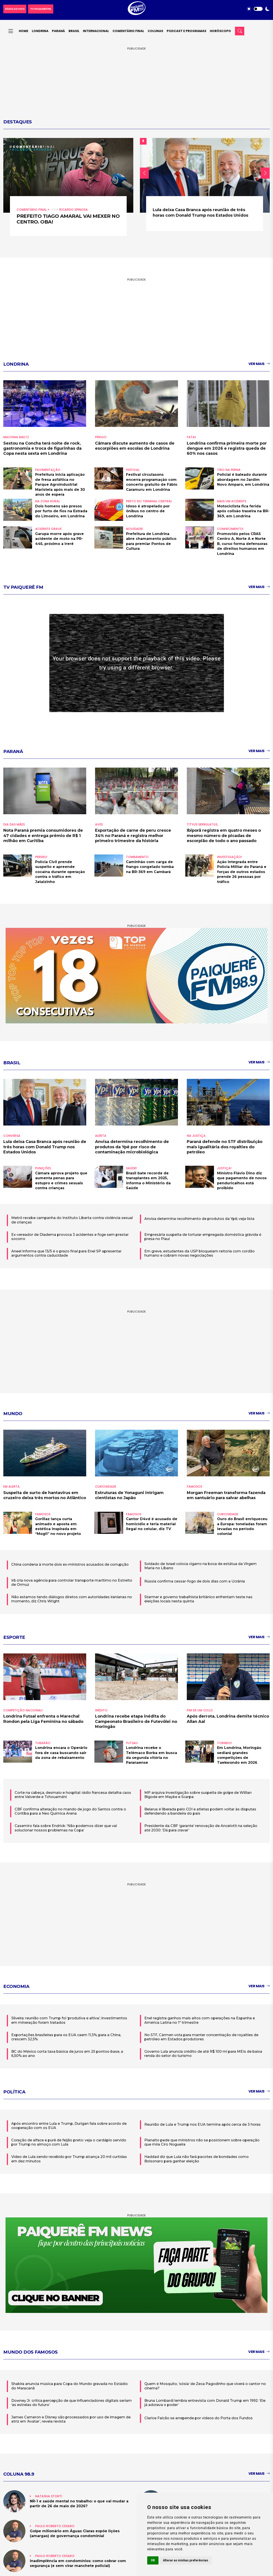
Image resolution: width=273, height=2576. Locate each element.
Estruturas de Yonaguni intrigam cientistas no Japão (129, 1495)
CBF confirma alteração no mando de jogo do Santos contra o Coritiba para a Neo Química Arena (70, 1811)
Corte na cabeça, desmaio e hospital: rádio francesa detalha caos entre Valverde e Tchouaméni (73, 1795)
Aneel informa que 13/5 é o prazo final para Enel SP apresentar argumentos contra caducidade (66, 1253)
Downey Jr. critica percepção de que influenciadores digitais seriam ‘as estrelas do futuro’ (71, 2402)
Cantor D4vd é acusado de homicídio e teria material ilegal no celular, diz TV (151, 1524)
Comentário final (128, 31)
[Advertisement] (136, 82)
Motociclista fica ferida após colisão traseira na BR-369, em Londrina (243, 511)
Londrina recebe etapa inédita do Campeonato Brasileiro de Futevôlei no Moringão (136, 1721)
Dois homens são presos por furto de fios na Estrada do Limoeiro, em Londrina (61, 511)
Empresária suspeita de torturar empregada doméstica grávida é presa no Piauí (202, 1237)
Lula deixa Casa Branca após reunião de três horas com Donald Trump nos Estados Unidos (44, 1146)
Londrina (40, 31)
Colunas (155, 31)
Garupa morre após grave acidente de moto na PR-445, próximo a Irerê (59, 539)
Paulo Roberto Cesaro (54, 2526)
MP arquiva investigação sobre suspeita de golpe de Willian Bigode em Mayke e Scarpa (198, 1795)
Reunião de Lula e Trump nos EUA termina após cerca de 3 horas (202, 2124)
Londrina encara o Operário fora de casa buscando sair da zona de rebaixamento (61, 1753)
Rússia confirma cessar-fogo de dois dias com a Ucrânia (194, 1581)
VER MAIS (259, 364)
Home (23, 31)
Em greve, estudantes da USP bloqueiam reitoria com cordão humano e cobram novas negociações (199, 1253)
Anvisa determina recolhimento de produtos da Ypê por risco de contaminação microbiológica (132, 1146)
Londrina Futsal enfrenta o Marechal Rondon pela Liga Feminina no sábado (43, 1719)
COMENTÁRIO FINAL (32, 209)
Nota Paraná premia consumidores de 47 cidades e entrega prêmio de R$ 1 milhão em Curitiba (43, 835)
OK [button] (153, 2560)
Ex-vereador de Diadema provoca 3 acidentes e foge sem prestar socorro (70, 1237)
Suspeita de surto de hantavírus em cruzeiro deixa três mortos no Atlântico (44, 1495)
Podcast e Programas (186, 31)
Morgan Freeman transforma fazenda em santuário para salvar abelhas (226, 1495)
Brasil (74, 31)
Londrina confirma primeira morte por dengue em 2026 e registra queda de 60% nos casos (227, 448)
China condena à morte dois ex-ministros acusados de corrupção (70, 1564)
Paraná (58, 31)
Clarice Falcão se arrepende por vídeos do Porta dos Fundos (198, 2418)
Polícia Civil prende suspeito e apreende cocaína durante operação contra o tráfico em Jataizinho (60, 872)
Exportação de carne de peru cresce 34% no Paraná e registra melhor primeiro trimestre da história (133, 835)
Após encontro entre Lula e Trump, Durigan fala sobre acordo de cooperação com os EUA (69, 2125)
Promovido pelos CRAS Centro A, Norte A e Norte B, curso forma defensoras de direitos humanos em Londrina (242, 544)
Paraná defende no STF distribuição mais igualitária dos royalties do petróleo (224, 1146)
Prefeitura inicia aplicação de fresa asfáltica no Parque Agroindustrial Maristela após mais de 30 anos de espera (60, 484)
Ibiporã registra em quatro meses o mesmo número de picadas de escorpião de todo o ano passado (224, 835)
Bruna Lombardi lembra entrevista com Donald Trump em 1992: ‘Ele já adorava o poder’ (204, 2402)
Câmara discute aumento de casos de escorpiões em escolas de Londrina (134, 446)
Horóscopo (220, 31)
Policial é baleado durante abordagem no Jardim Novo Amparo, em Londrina (243, 479)
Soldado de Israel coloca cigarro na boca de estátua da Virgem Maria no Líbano (200, 1566)
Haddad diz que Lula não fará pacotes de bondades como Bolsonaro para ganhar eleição (196, 2159)
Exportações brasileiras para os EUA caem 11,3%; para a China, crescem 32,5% (66, 2037)
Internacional (96, 31)
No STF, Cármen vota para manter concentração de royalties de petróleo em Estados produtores (201, 2037)
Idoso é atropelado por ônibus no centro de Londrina (148, 511)
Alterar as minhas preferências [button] (186, 2560)
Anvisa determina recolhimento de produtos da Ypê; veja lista (199, 1219)
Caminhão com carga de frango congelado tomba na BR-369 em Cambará (150, 867)
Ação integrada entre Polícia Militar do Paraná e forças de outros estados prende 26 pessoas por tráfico (241, 872)
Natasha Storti (48, 2496)
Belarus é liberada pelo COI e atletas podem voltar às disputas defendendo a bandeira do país (200, 1811)
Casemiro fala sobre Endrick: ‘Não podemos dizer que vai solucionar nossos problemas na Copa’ (66, 1828)
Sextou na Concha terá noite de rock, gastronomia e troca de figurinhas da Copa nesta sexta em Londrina (42, 448)
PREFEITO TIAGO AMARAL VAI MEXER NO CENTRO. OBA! (68, 219)
